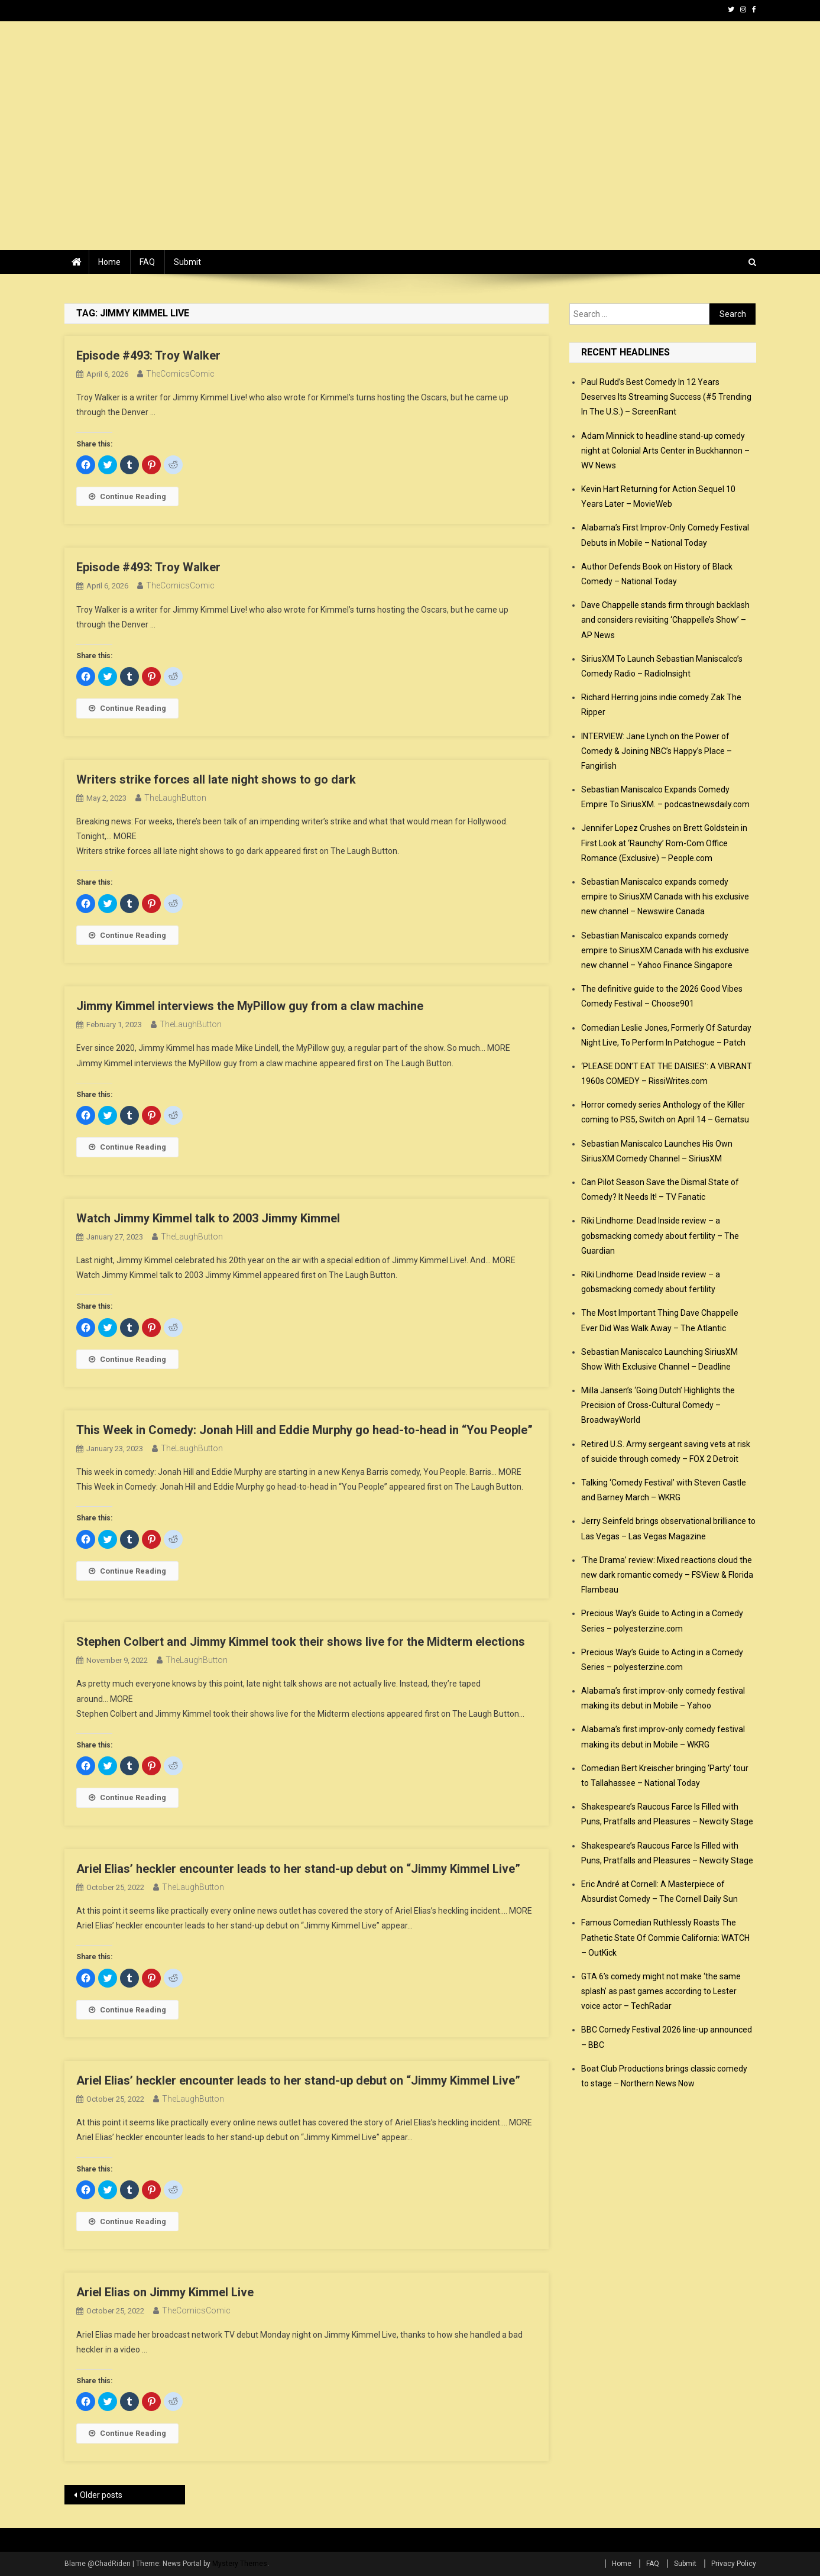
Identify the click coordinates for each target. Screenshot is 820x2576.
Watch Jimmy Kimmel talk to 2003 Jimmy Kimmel (208, 1218)
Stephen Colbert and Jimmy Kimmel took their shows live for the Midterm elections (300, 1642)
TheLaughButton (175, 797)
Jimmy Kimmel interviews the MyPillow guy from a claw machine (249, 1006)
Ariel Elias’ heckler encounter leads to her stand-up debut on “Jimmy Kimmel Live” (298, 1869)
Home (109, 262)
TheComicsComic (180, 373)
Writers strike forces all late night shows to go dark (216, 779)
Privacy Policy (733, 2563)
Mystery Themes (239, 2563)
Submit (187, 262)
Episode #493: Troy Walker (148, 355)
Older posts (101, 2495)
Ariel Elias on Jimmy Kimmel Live (165, 2292)
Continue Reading (127, 496)
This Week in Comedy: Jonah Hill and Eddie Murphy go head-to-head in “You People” (304, 1430)
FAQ (147, 262)
